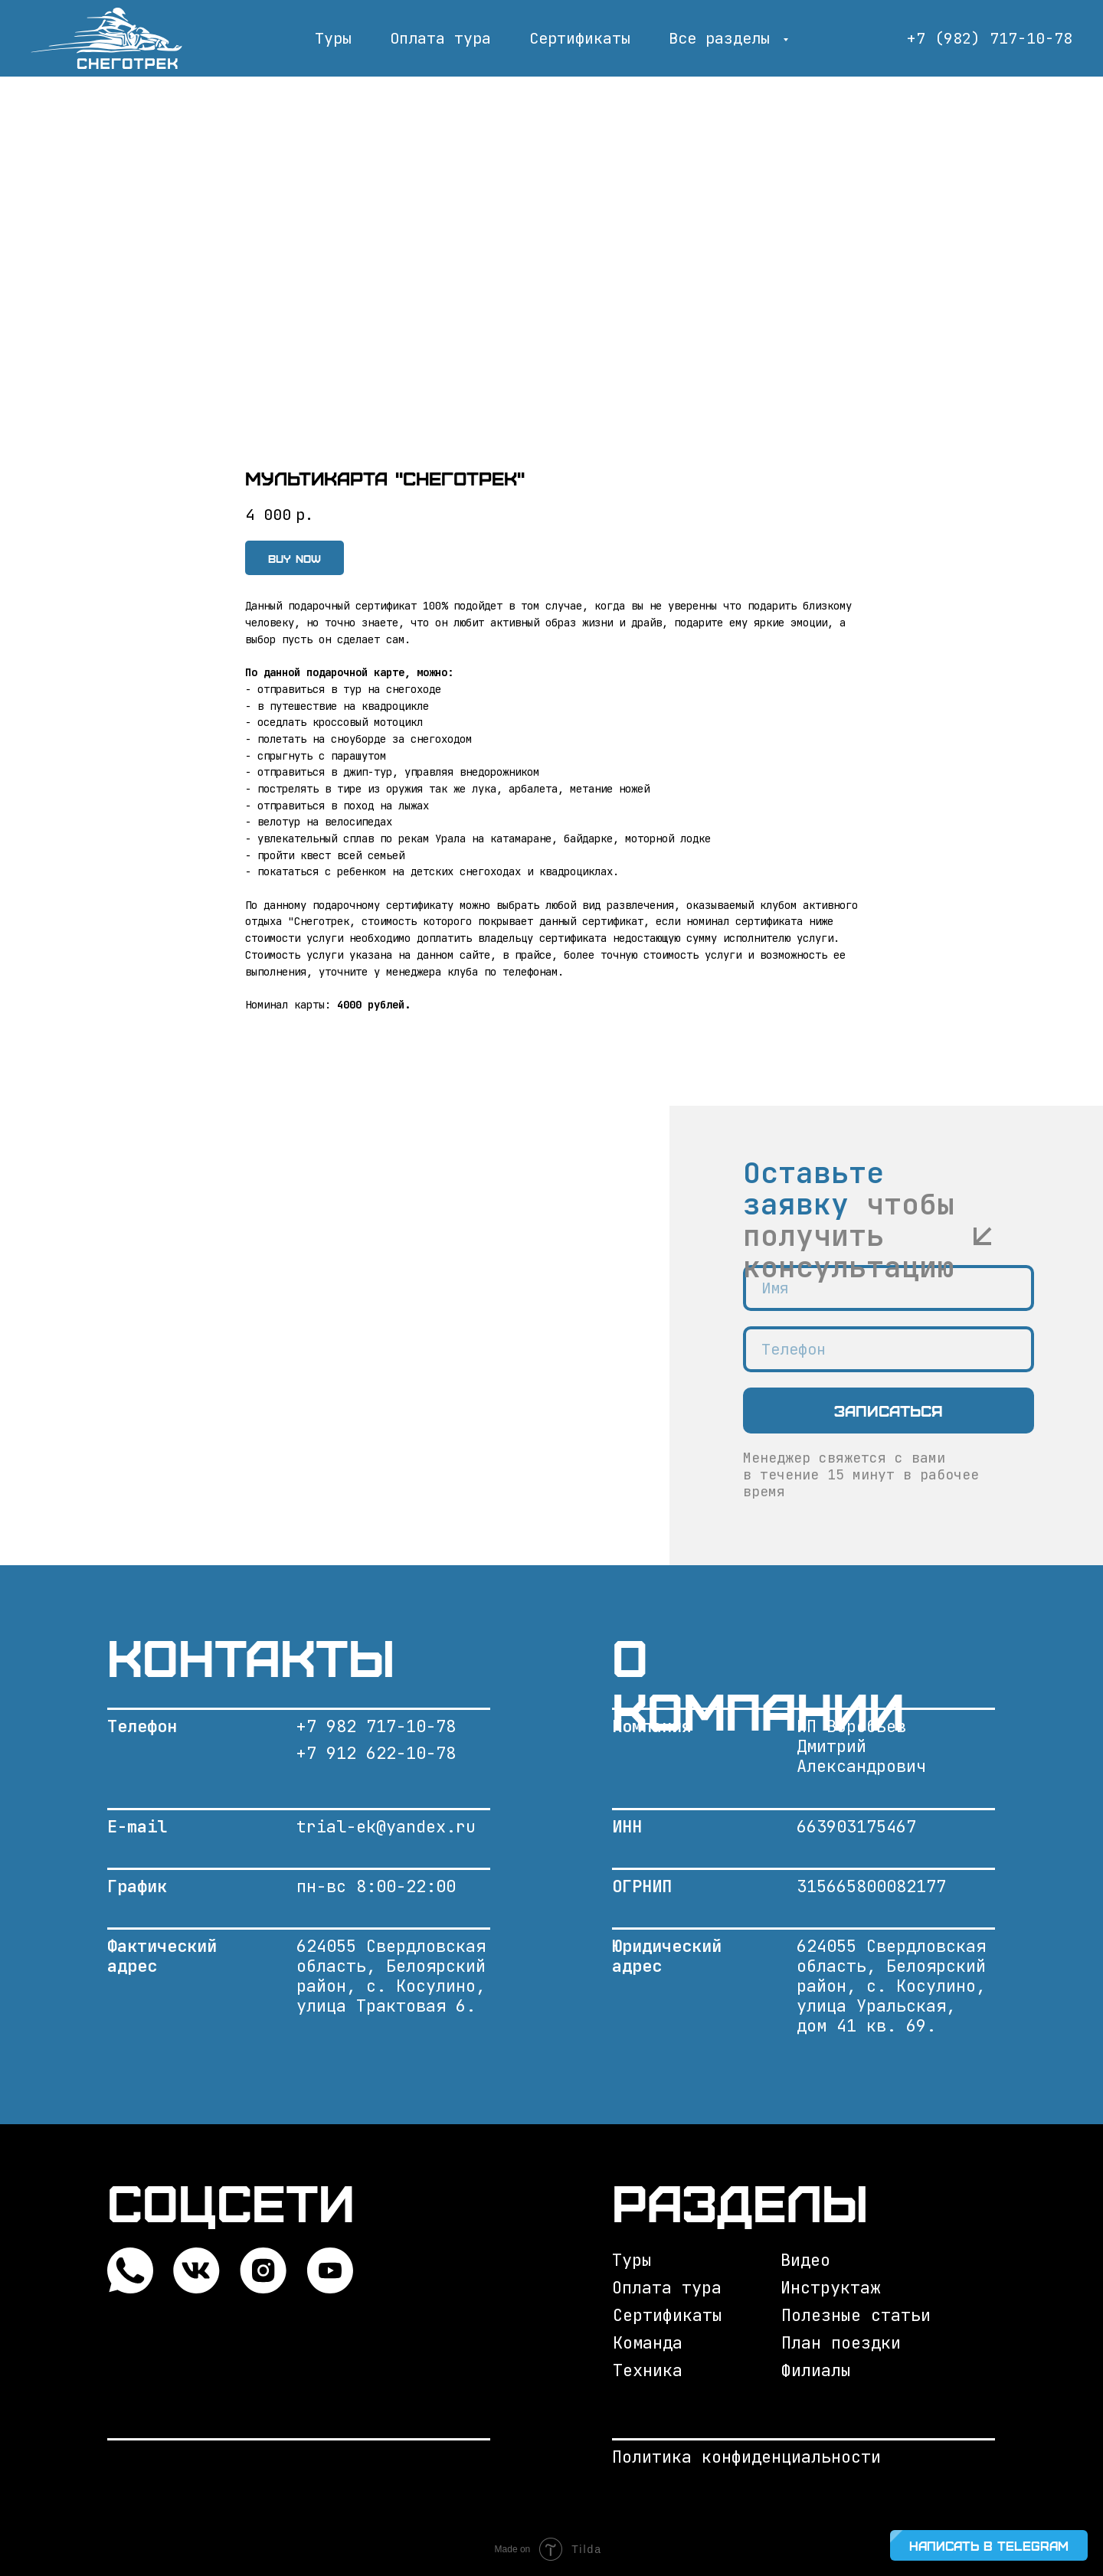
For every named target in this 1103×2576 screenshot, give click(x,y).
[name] (888, 1288)
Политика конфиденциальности (746, 2457)
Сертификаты (579, 38)
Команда (647, 2343)
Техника (647, 2370)
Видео (805, 2260)
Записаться (888, 1410)
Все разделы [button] (724, 38)
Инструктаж (830, 2288)
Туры (333, 38)
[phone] (888, 1349)
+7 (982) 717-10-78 (989, 38)
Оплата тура (440, 38)
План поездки (841, 2343)
